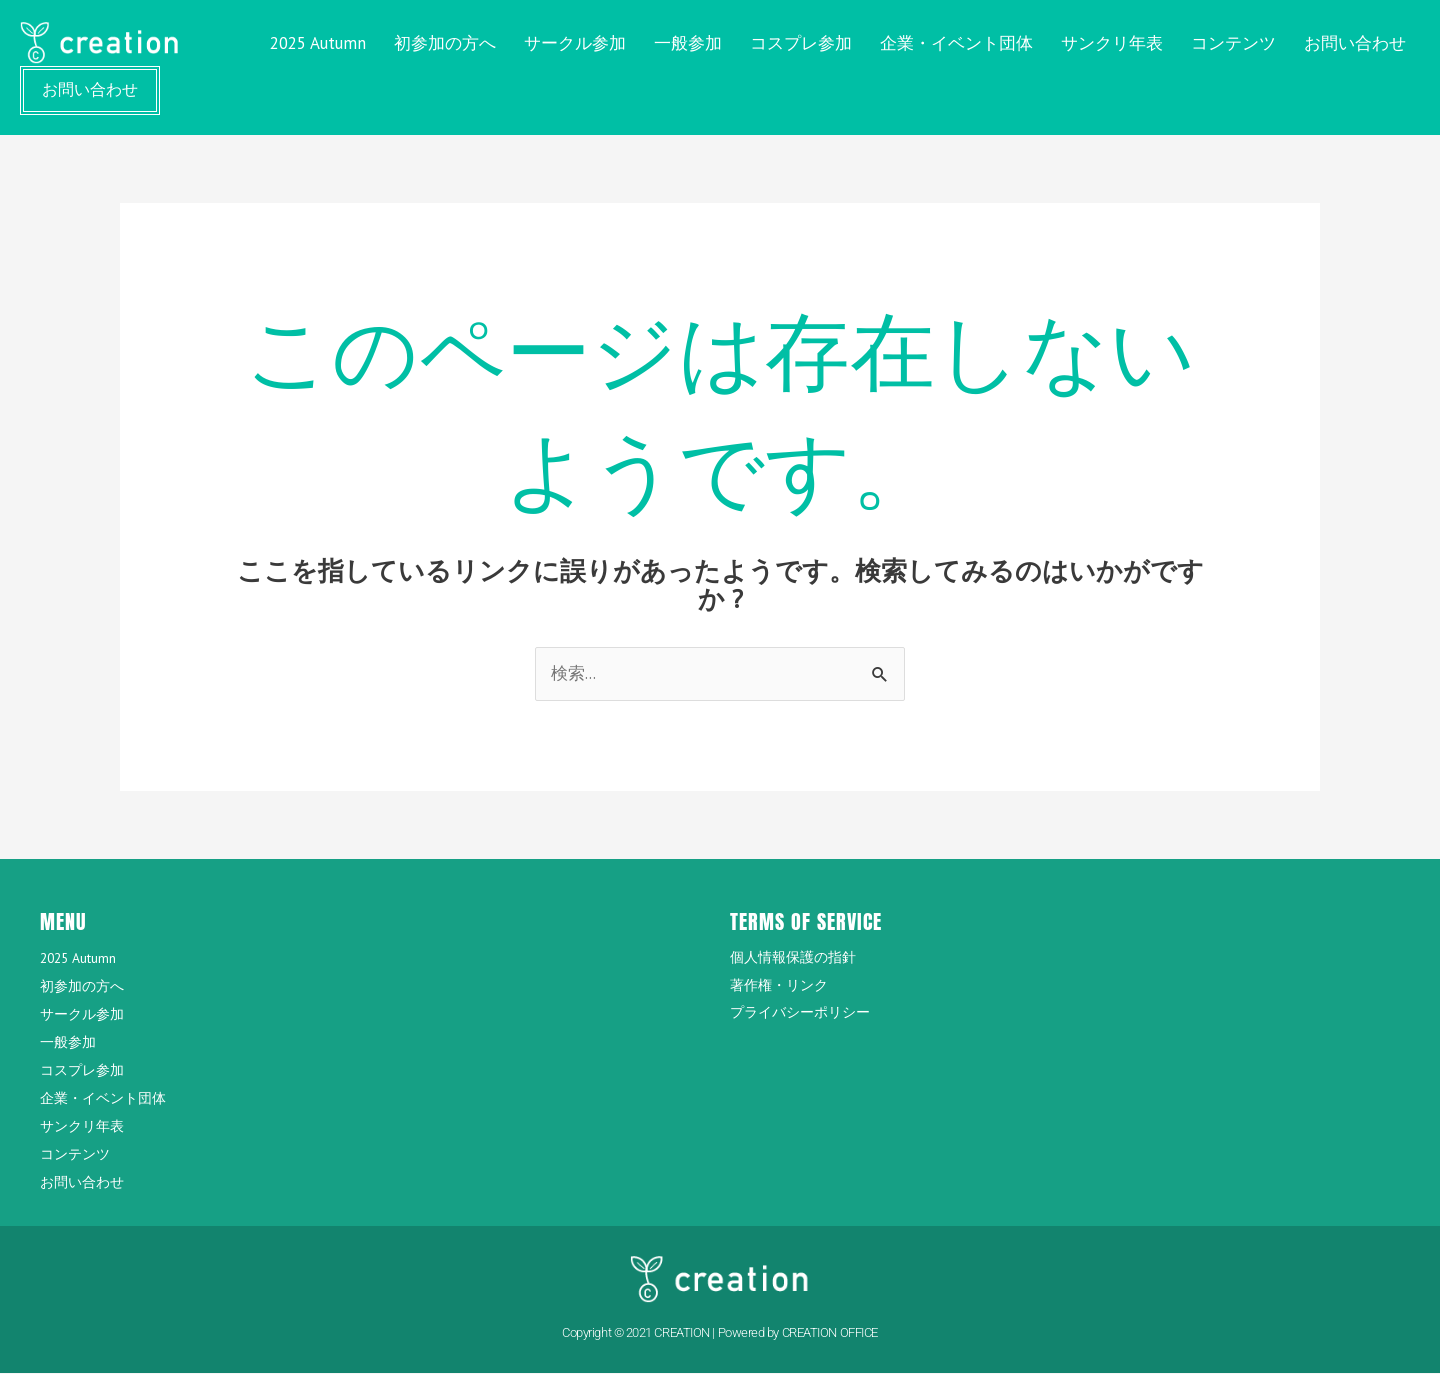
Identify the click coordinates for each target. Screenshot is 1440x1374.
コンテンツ (1233, 43)
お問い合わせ (1355, 43)
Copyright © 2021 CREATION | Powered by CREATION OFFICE (720, 1332)
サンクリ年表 (1112, 43)
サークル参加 (575, 43)
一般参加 (688, 43)
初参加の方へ (445, 43)
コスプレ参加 (801, 43)
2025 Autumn (318, 43)
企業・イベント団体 (956, 43)
